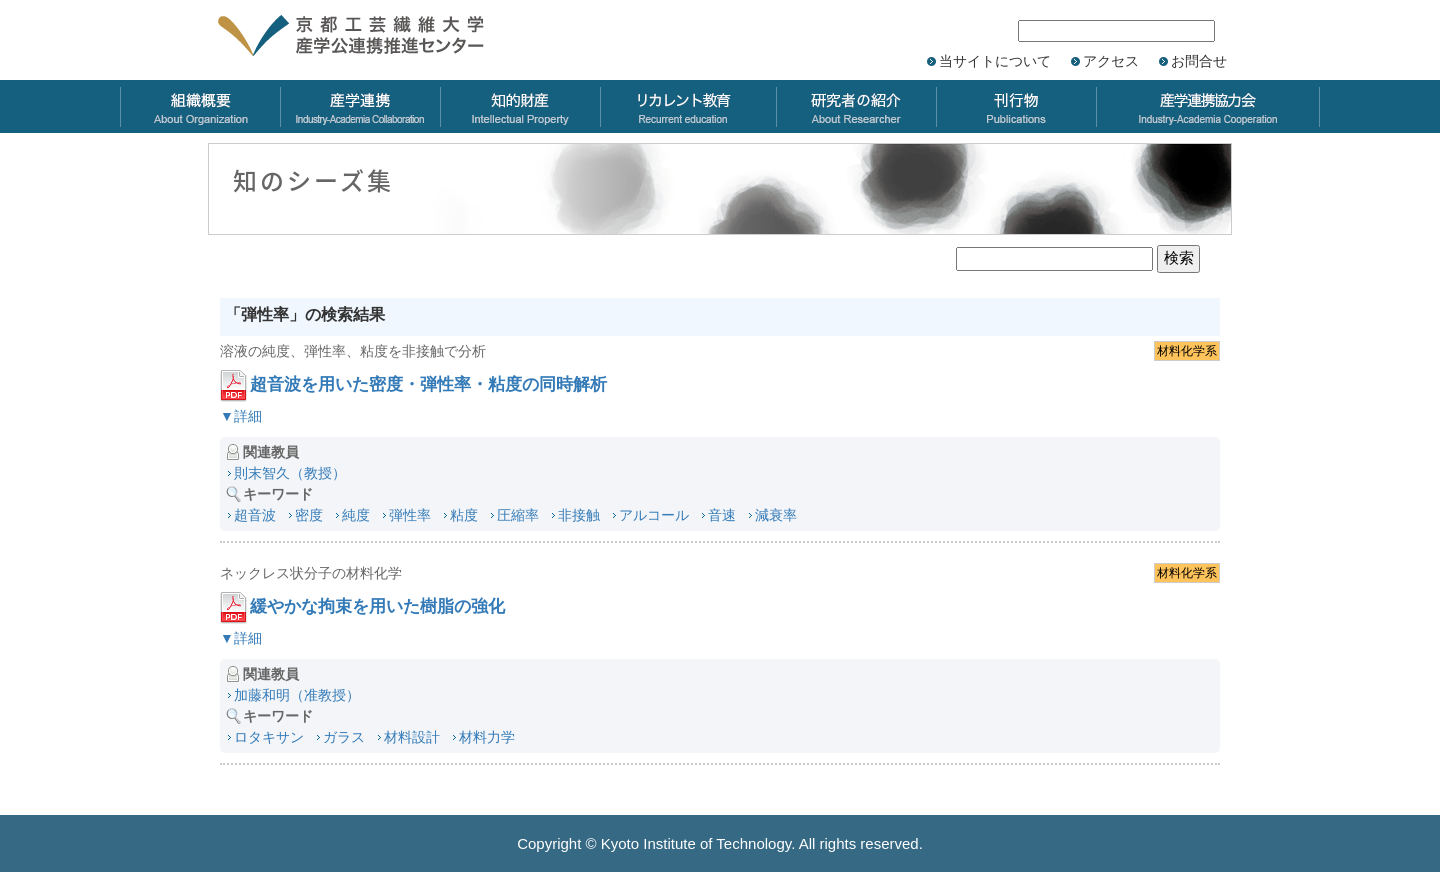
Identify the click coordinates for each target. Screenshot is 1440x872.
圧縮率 (518, 515)
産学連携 (360, 106)
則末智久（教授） (290, 473)
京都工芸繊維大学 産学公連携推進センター (372, 37)
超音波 (255, 515)
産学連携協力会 (1208, 106)
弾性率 (410, 515)
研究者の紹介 (856, 106)
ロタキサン (269, 737)
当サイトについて (995, 61)
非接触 (579, 515)
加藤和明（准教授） (297, 695)
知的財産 (520, 106)
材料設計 (412, 737)
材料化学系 (1187, 351)
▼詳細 (241, 416)
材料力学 (487, 737)
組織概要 (200, 106)
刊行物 (1016, 106)
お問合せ (1199, 61)
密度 (309, 515)
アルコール (654, 515)
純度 (356, 515)
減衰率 (776, 515)
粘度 (464, 515)
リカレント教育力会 (688, 106)
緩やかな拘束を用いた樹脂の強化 (377, 606)
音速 (722, 515)
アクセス (1111, 61)
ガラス (344, 737)
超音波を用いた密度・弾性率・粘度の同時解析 (428, 384)
